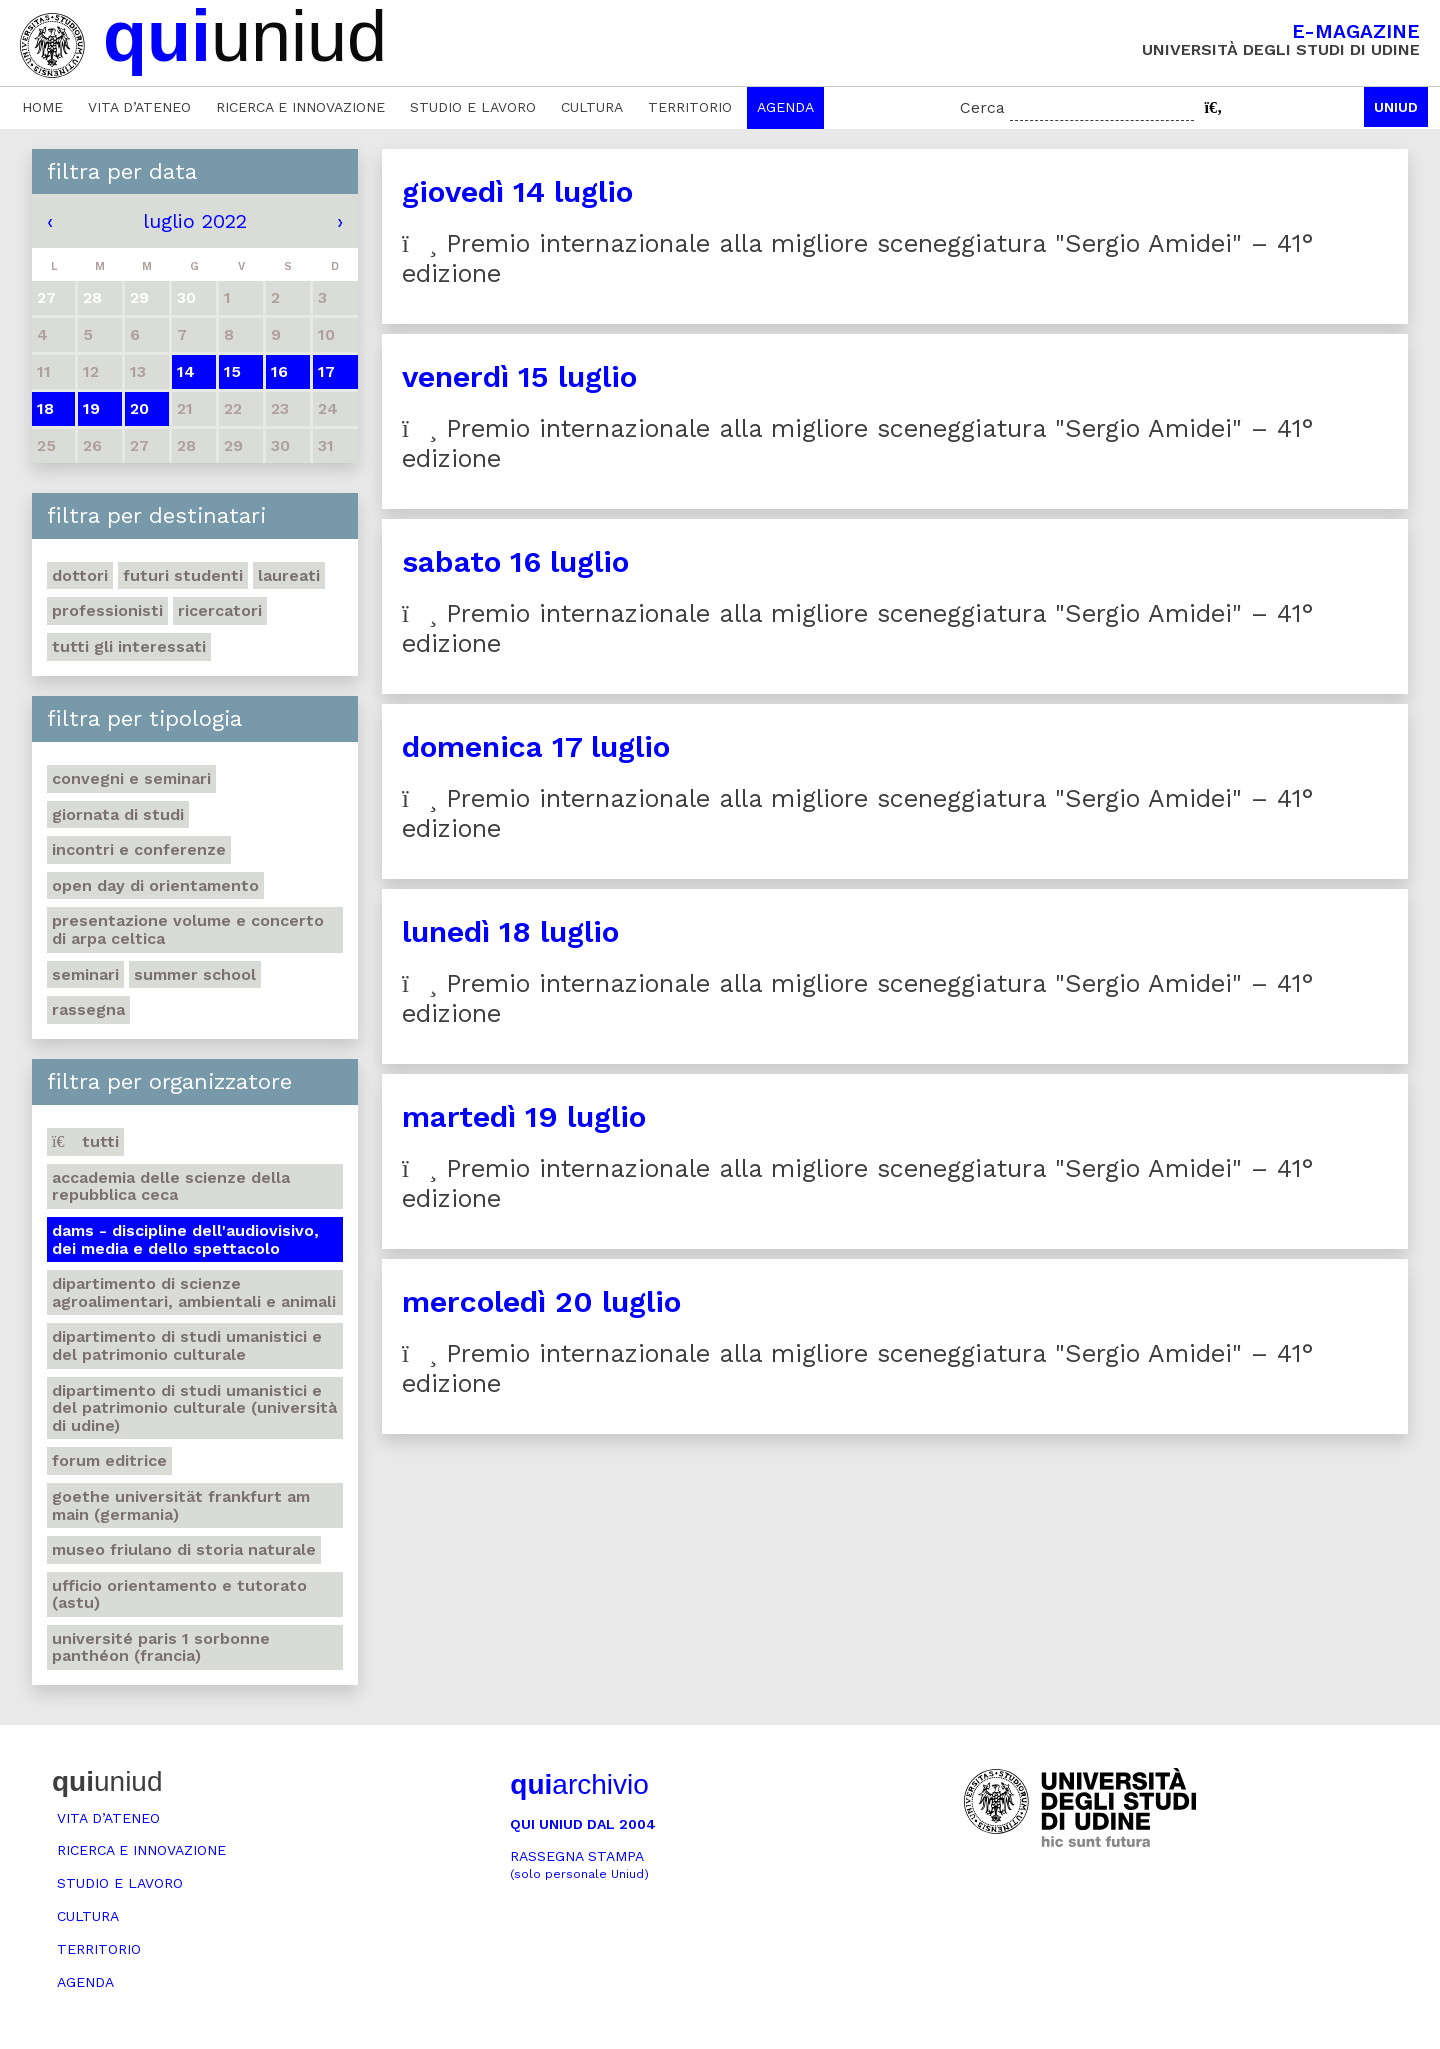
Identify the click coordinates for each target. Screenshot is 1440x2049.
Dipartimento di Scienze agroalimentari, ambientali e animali (194, 1292)
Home (42, 107)
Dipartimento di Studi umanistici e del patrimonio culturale (187, 1345)
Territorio (690, 107)
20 (139, 408)
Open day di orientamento (155, 885)
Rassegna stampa (579, 1864)
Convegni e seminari (131, 778)
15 (232, 371)
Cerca (982, 107)
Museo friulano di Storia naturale (184, 1549)
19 (91, 408)
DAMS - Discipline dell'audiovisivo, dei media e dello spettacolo (185, 1239)
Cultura (592, 107)
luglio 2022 (195, 221)
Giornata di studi (118, 814)
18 (45, 408)
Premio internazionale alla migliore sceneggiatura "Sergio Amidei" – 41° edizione (858, 258)
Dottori (80, 575)
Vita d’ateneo (139, 107)
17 (326, 371)
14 (186, 371)
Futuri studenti (183, 575)
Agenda (785, 107)
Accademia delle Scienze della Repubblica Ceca (171, 1186)
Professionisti (107, 610)
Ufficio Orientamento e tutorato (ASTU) (179, 1594)
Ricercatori (220, 610)
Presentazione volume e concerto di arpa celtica (188, 929)
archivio (579, 1784)
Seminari (85, 974)
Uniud (1396, 107)
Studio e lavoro (473, 107)
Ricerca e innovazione (300, 107)
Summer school (195, 974)
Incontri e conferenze (139, 849)
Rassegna (88, 1009)
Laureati (289, 575)
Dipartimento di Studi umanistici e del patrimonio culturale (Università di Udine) (194, 1408)
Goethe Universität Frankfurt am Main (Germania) (181, 1505)
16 (279, 371)
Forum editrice (109, 1460)
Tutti (85, 1141)
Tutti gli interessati (129, 646)
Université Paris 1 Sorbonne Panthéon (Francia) (161, 1647)
